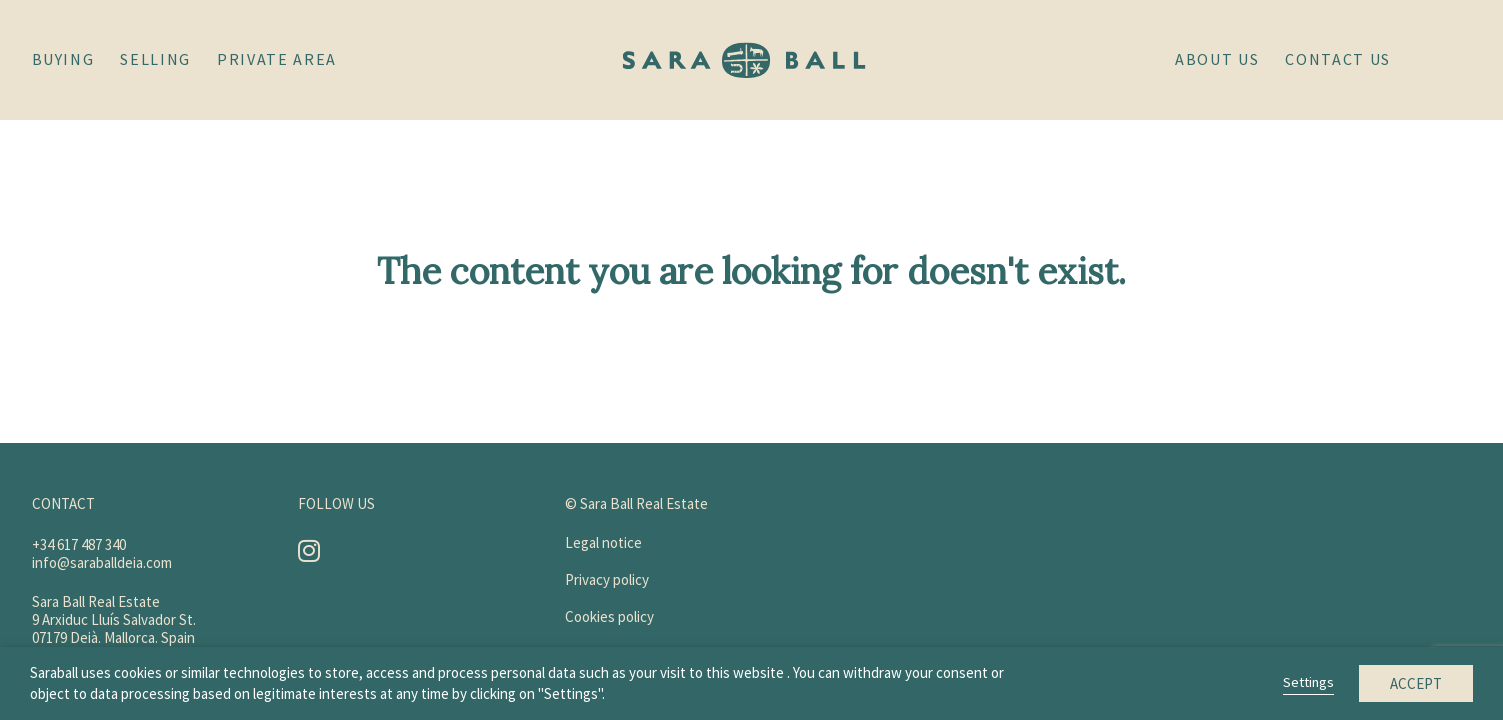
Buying (63, 59)
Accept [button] (1416, 683)
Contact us (1338, 59)
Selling (155, 59)
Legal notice (603, 542)
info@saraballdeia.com (102, 562)
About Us (1217, 59)
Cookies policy (609, 616)
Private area (277, 59)
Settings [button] (1308, 682)
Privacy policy (607, 579)
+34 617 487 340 (79, 544)
